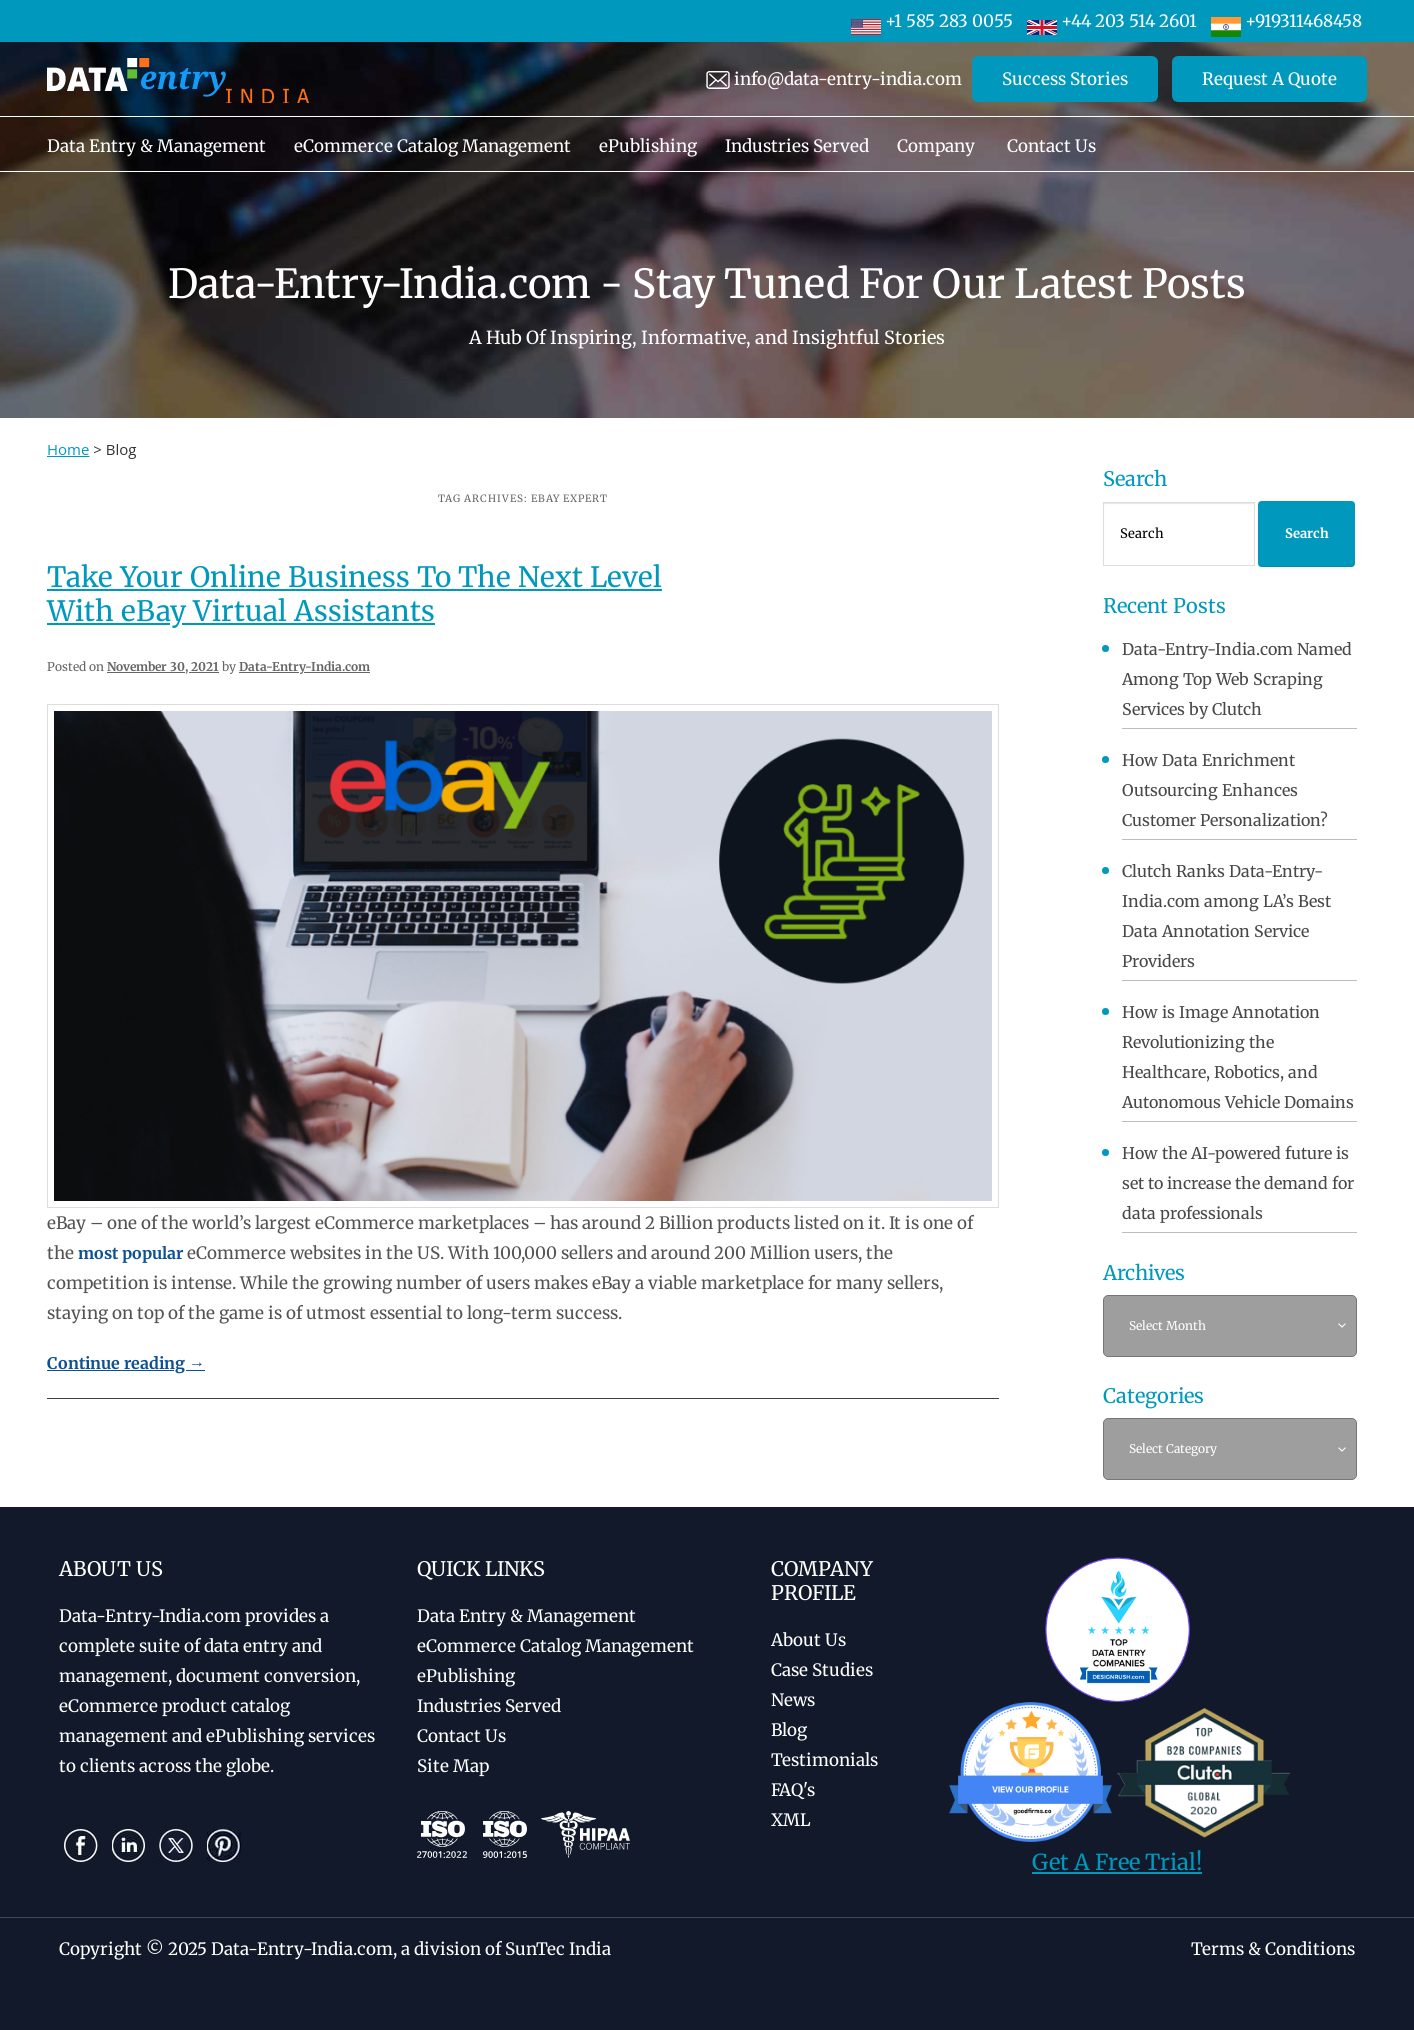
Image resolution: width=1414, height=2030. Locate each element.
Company (936, 146)
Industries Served (797, 146)
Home (68, 449)
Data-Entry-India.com (304, 666)
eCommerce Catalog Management (432, 146)
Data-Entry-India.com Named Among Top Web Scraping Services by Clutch (1237, 679)
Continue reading (126, 1363)
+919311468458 (1286, 21)
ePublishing (648, 146)
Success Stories (1065, 79)
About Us (808, 1640)
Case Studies (822, 1670)
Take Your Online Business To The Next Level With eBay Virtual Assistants (354, 594)
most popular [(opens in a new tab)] (130, 1253)
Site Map (453, 1766)
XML (791, 1820)
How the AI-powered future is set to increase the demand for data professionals (1238, 1183)
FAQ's (793, 1790)
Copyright (100, 1949)
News (793, 1700)
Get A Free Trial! (1117, 1862)
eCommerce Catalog (555, 1646)
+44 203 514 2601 (1112, 21)
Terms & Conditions (1273, 1949)
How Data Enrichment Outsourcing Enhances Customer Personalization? (1225, 790)
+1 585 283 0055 (932, 21)
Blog (789, 1730)
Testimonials (824, 1760)
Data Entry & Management (156, 146)
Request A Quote (1269, 79)
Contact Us (1051, 146)
